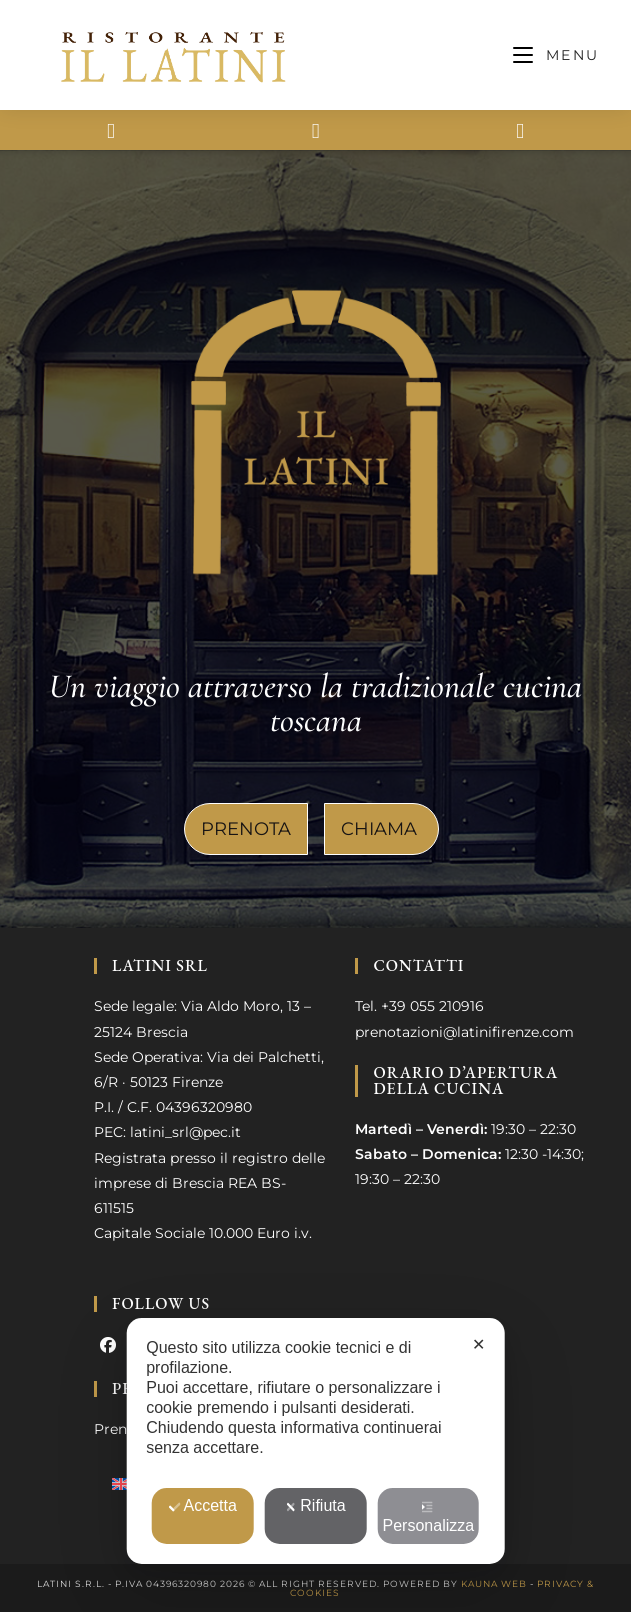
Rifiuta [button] (315, 1505)
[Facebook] (108, 1346)
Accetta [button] (202, 1505)
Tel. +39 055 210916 (419, 1006)
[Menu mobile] (556, 55)
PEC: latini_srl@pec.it (167, 1132)
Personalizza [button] (429, 1517)
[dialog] (315, 1441)
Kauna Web (494, 1583)
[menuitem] (121, 1482)
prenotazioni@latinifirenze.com (464, 1032)
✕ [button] (478, 1344)
